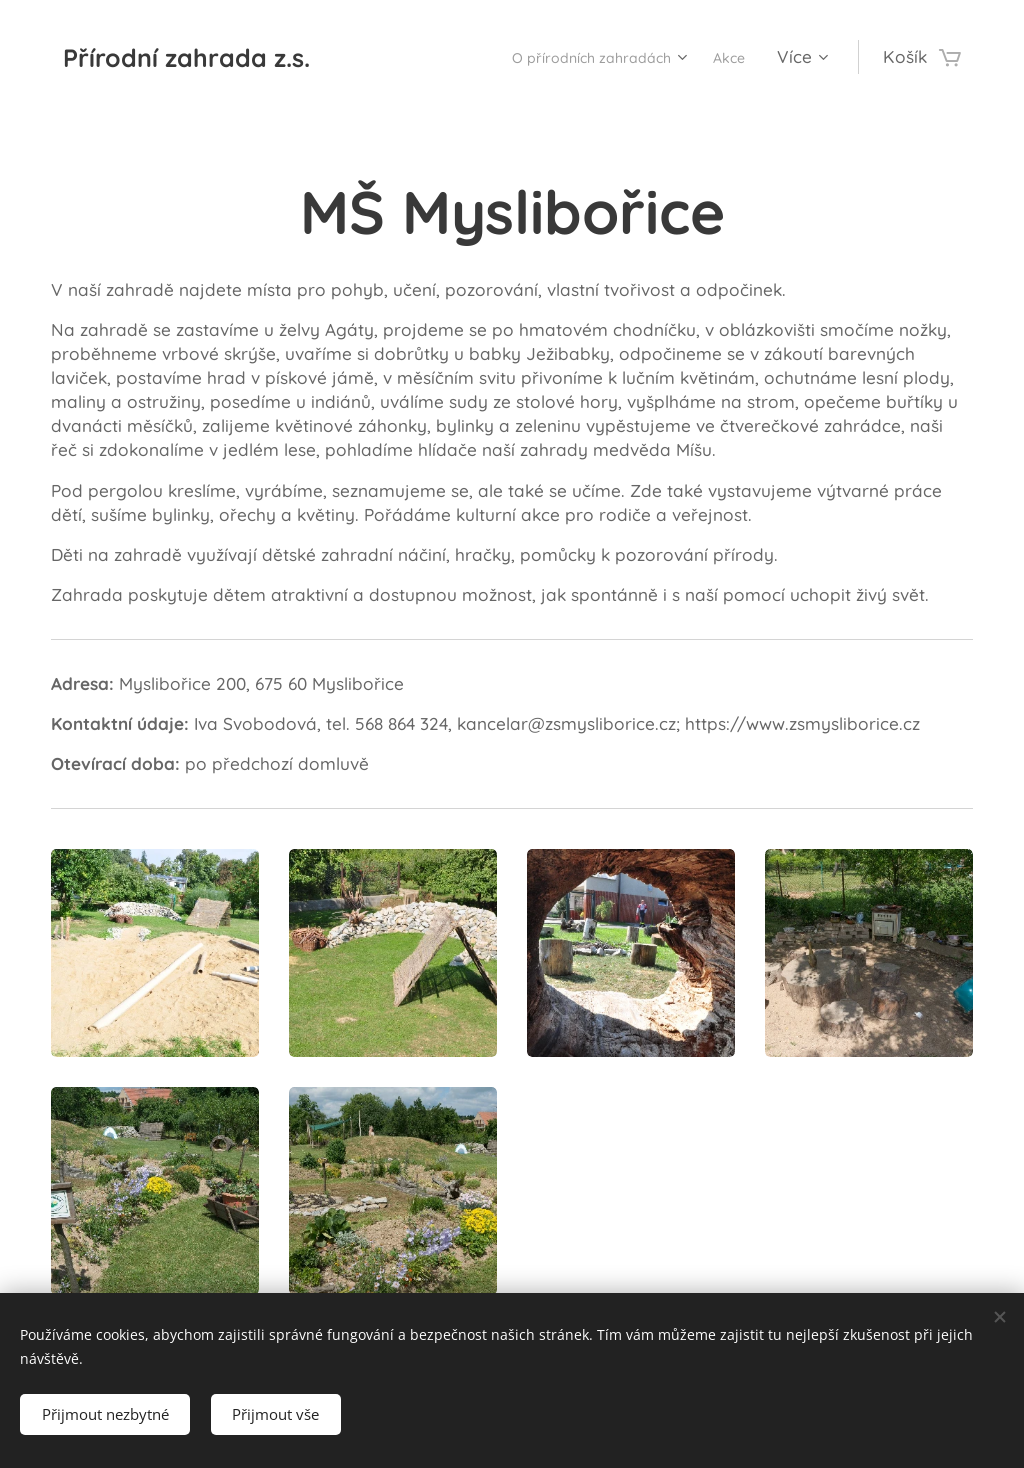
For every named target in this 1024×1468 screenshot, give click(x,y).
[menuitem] (577, 57)
